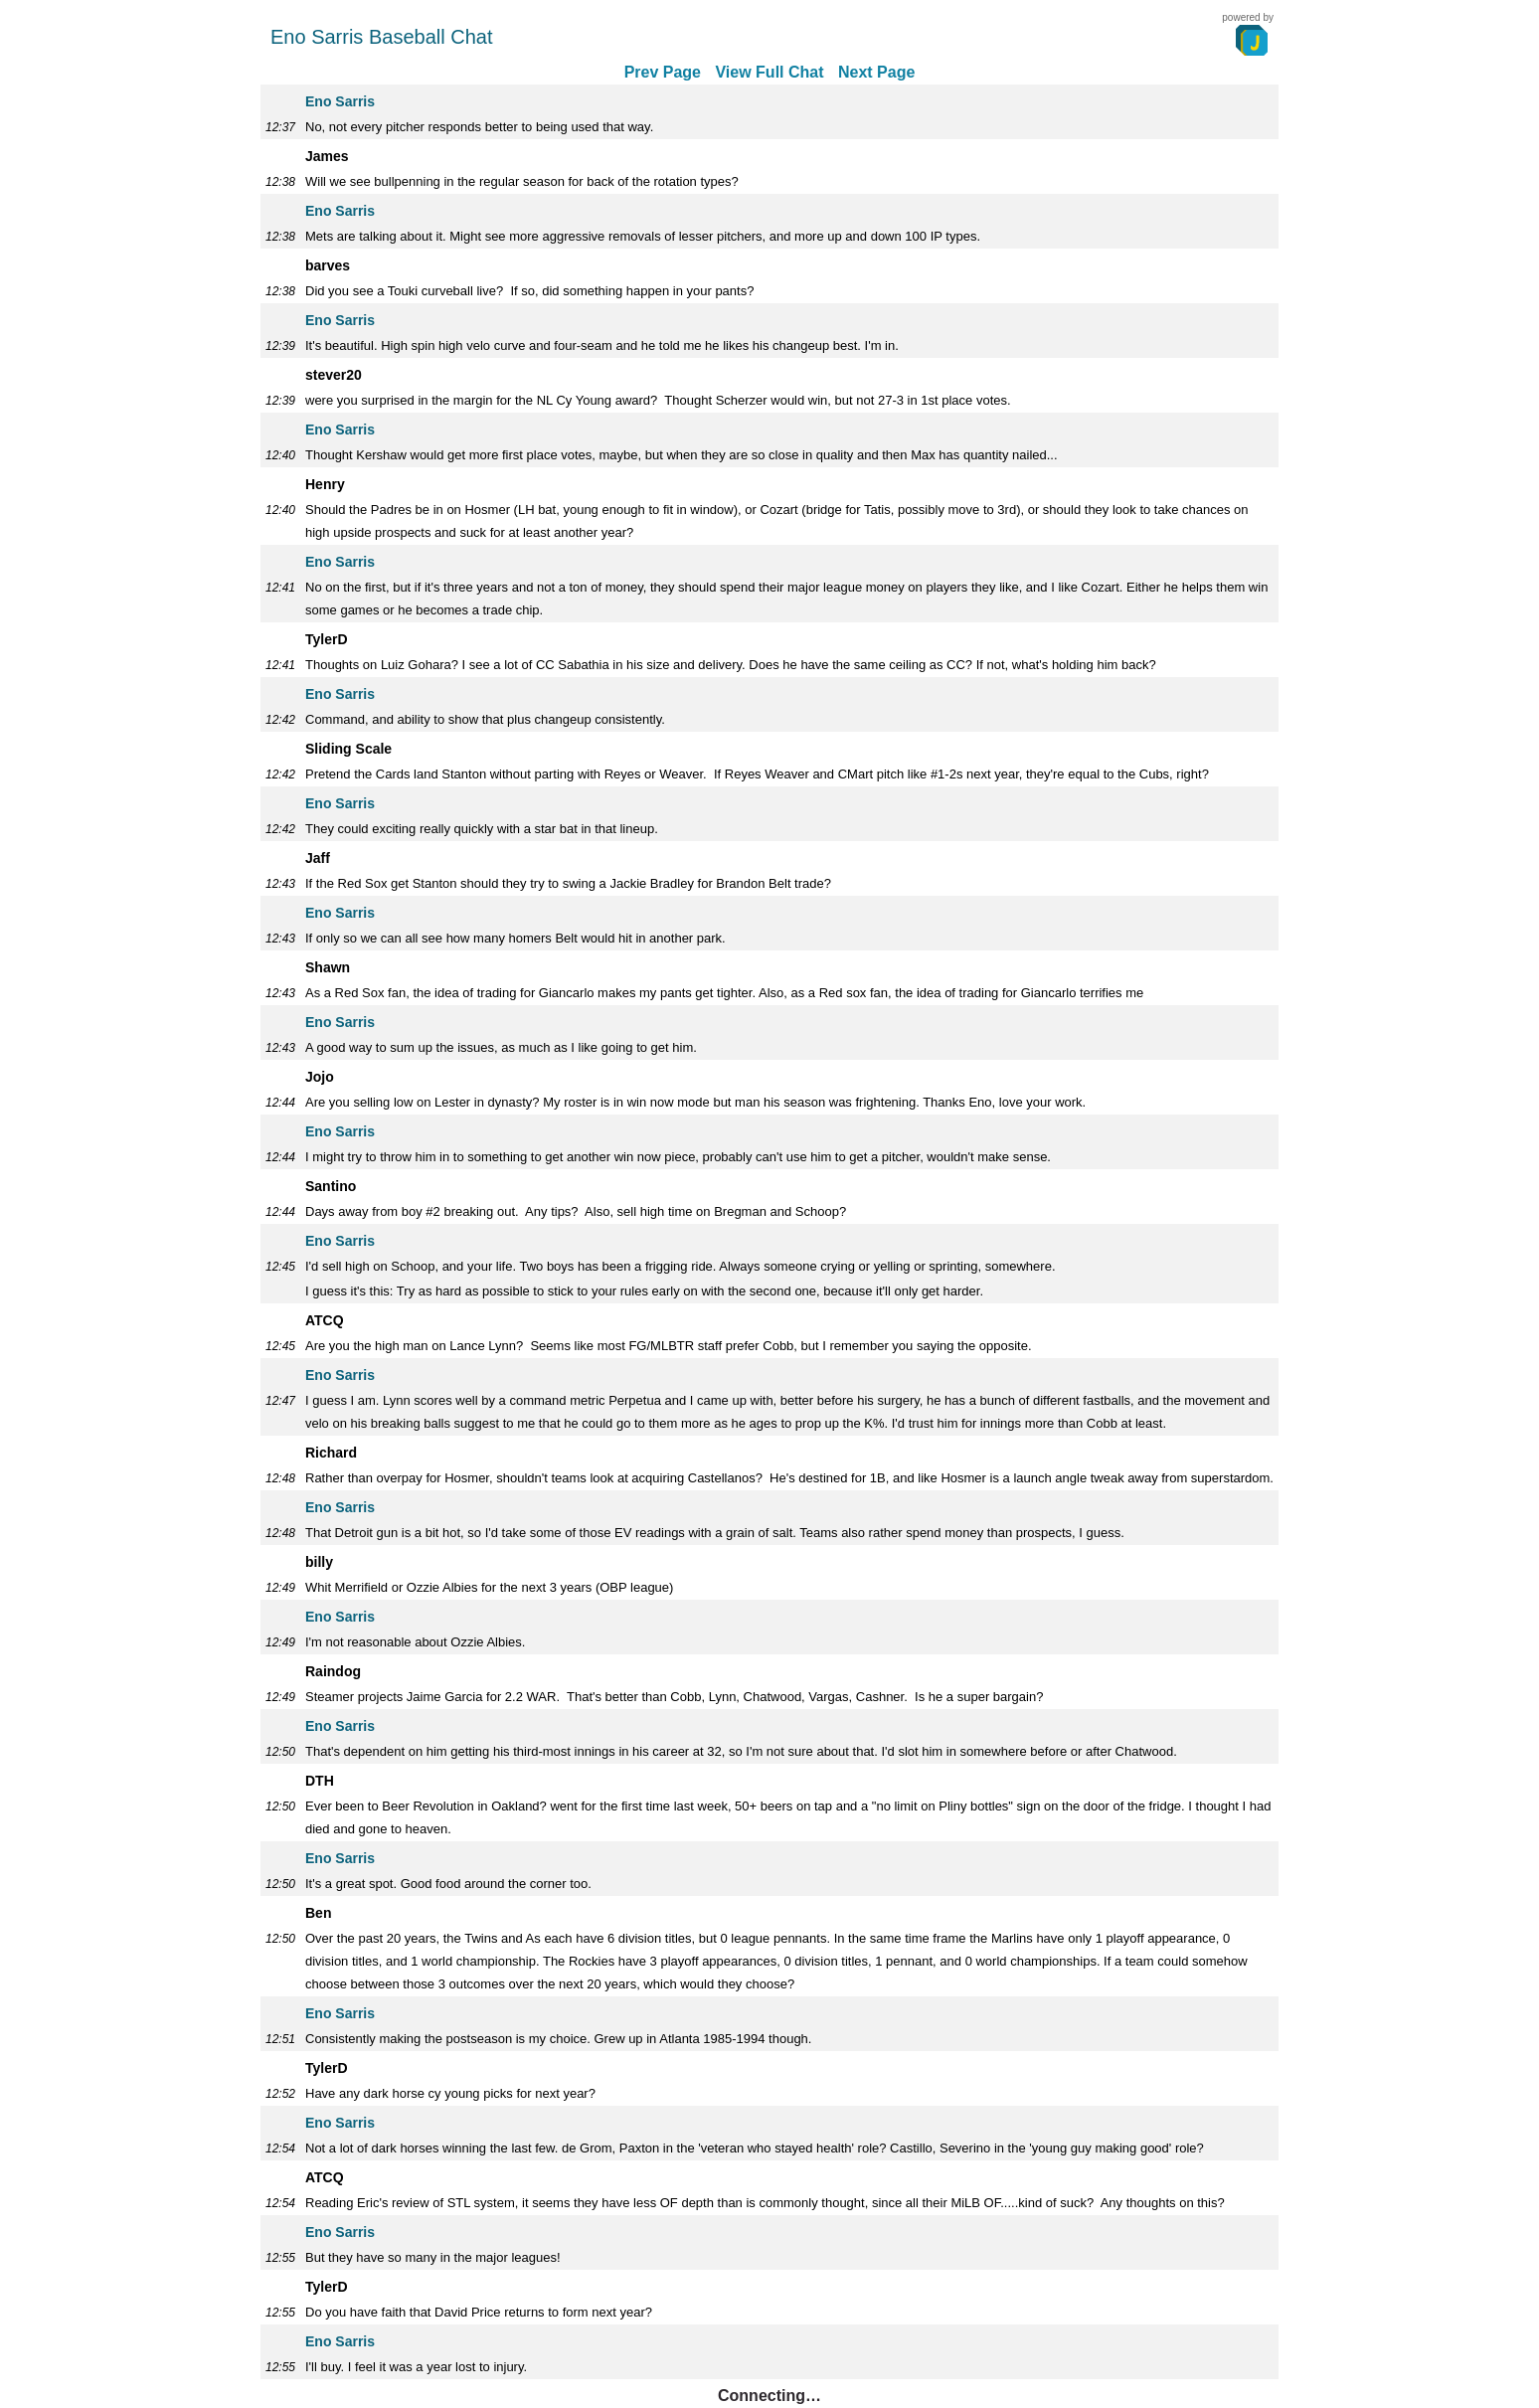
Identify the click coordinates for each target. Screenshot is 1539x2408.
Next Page (876, 72)
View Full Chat (769, 72)
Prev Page (662, 72)
